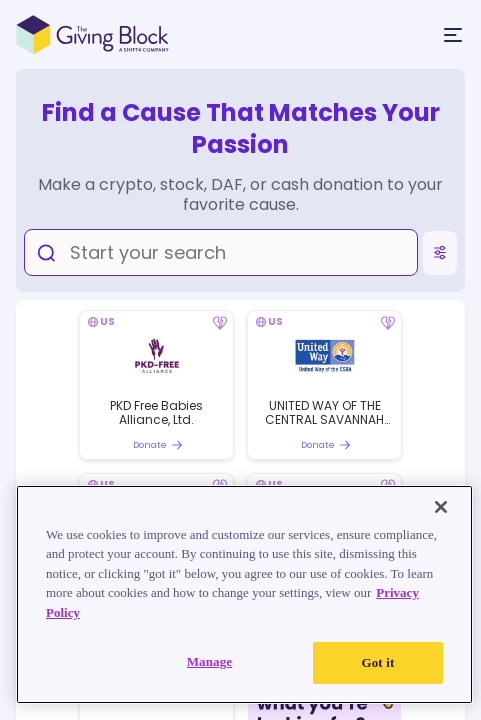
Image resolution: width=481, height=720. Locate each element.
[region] (244, 594)
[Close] (441, 507)
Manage (210, 661)
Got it (377, 662)
